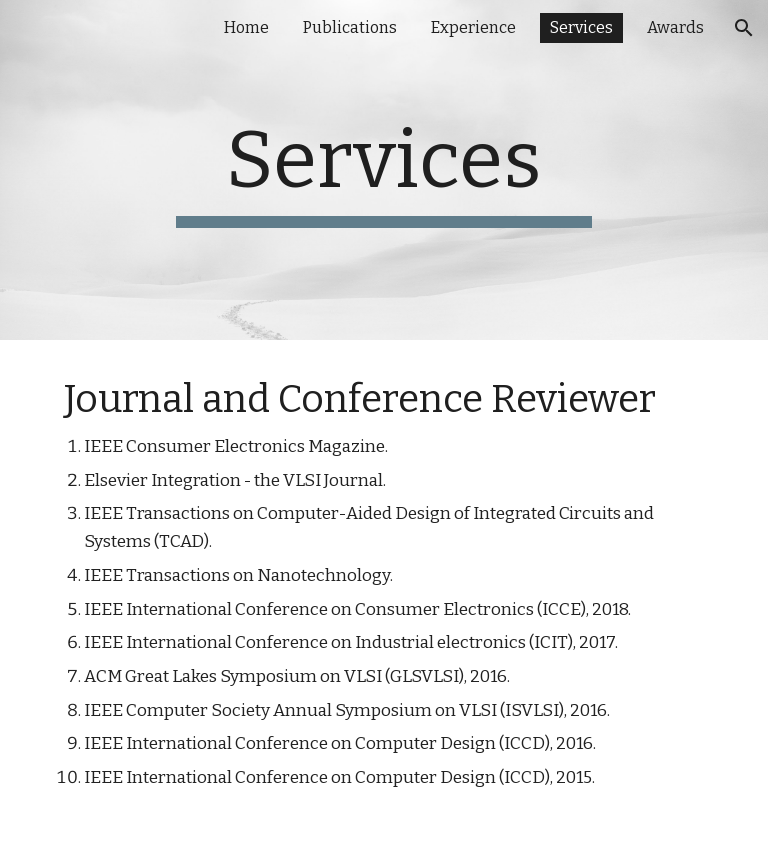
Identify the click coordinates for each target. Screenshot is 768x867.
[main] (383, 170)
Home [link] (246, 27)
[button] (744, 28)
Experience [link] (473, 27)
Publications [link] (350, 27)
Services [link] (581, 27)
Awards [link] (675, 27)
